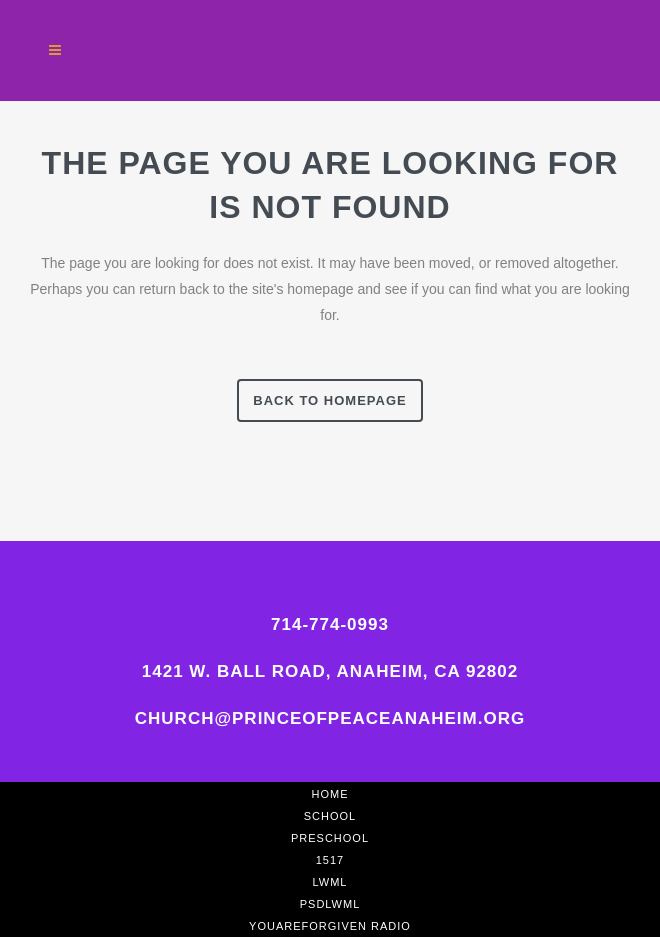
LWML (330, 882)
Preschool (330, 838)
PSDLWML (330, 904)
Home (330, 794)
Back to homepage (329, 400)
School (330, 816)
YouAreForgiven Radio (330, 926)
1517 (330, 860)
